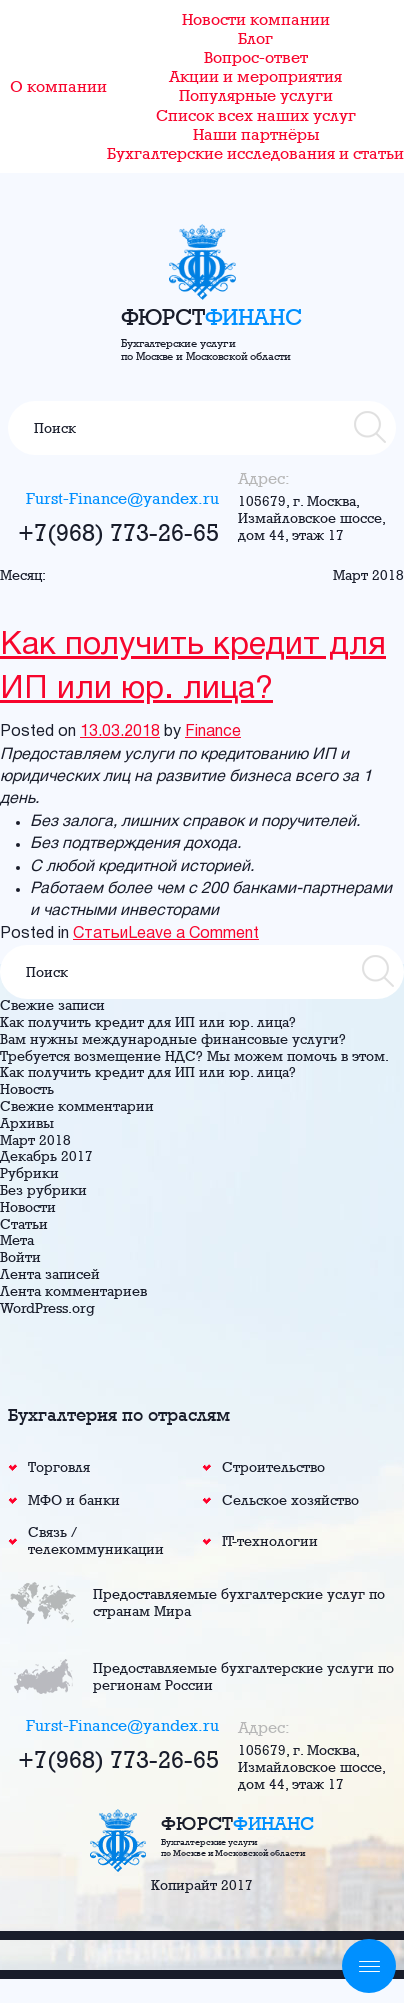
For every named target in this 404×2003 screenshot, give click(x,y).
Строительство (273, 1467)
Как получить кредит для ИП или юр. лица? (193, 668)
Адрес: (264, 478)
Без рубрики (43, 1190)
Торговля (59, 1467)
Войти (20, 1257)
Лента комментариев (73, 1291)
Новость (27, 1089)
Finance (213, 732)
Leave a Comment (193, 934)
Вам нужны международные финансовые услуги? (173, 1039)
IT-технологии (270, 1541)
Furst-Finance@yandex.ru (122, 499)
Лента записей (50, 1274)
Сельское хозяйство (290, 1500)
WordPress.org (47, 1308)
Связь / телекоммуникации (96, 1540)
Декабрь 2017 (46, 1156)
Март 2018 (35, 1140)
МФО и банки (74, 1500)
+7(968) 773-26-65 (118, 532)
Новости (28, 1207)
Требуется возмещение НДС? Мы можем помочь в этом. (194, 1056)
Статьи (100, 934)
